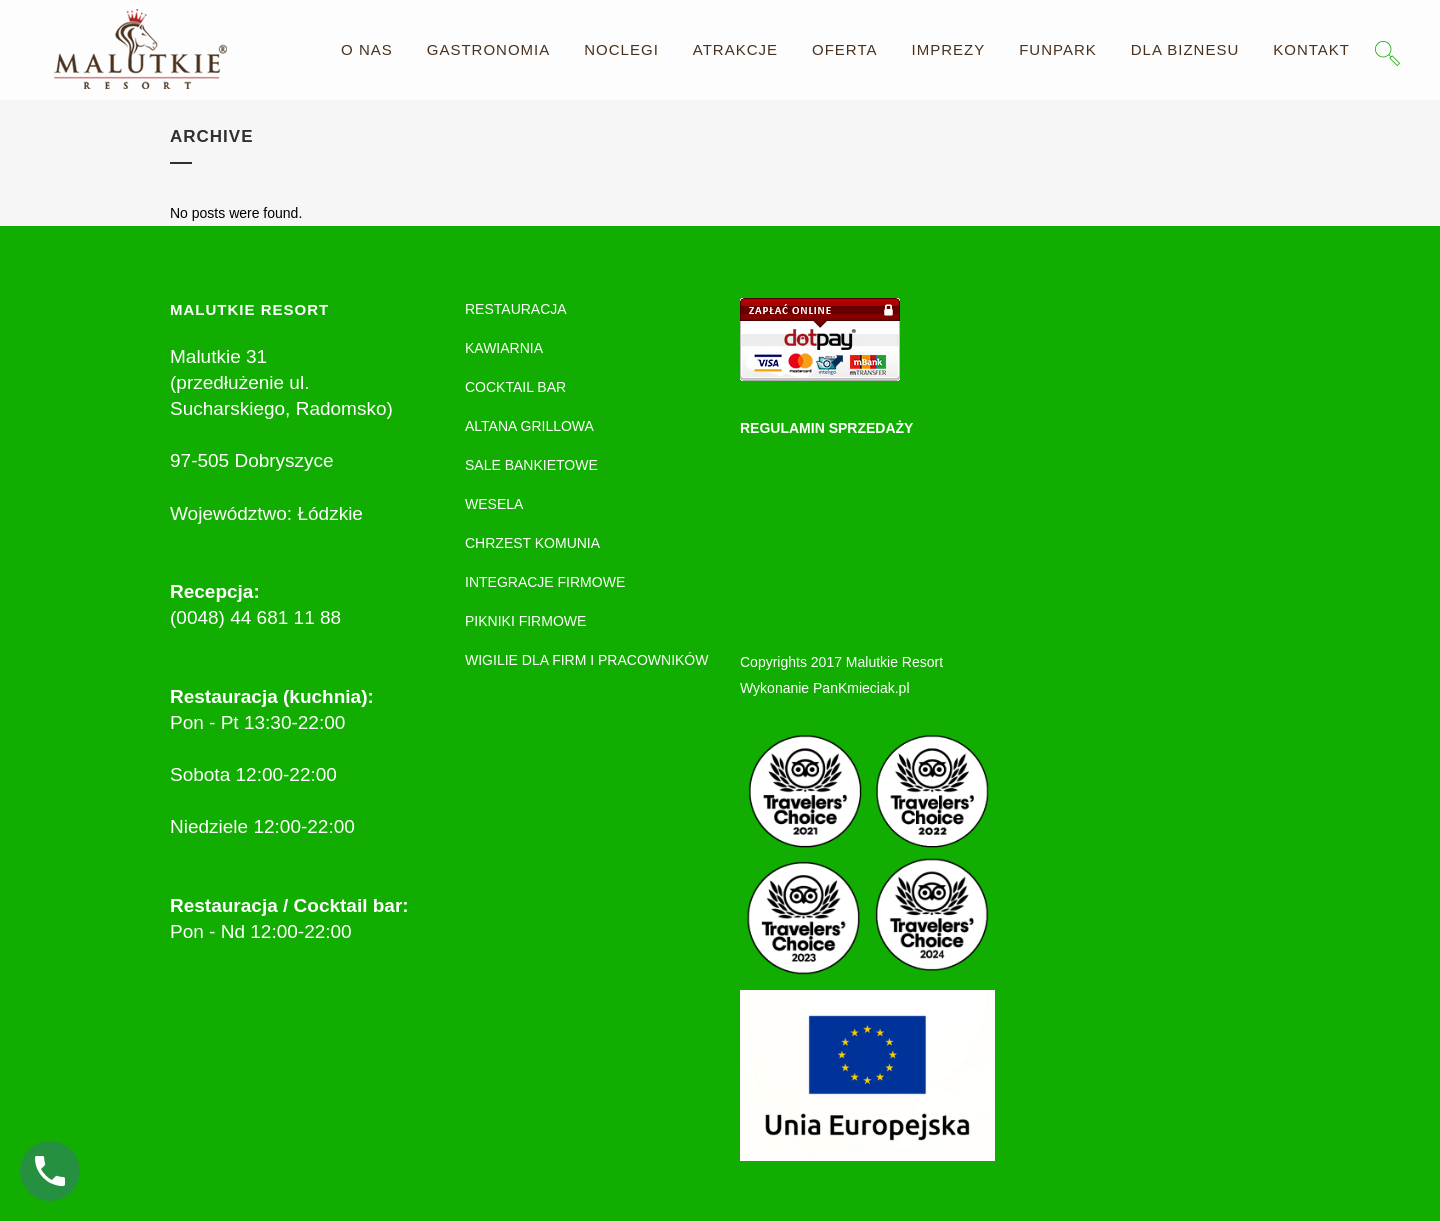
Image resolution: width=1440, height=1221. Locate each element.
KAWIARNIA (504, 348)
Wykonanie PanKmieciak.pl (825, 688)
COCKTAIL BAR (515, 387)
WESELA (494, 504)
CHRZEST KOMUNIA (532, 543)
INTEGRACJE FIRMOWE (545, 582)
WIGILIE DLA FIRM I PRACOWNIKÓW (586, 660)
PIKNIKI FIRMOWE (525, 621)
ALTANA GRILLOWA (529, 426)
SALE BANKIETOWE (531, 465)
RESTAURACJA (516, 309)
